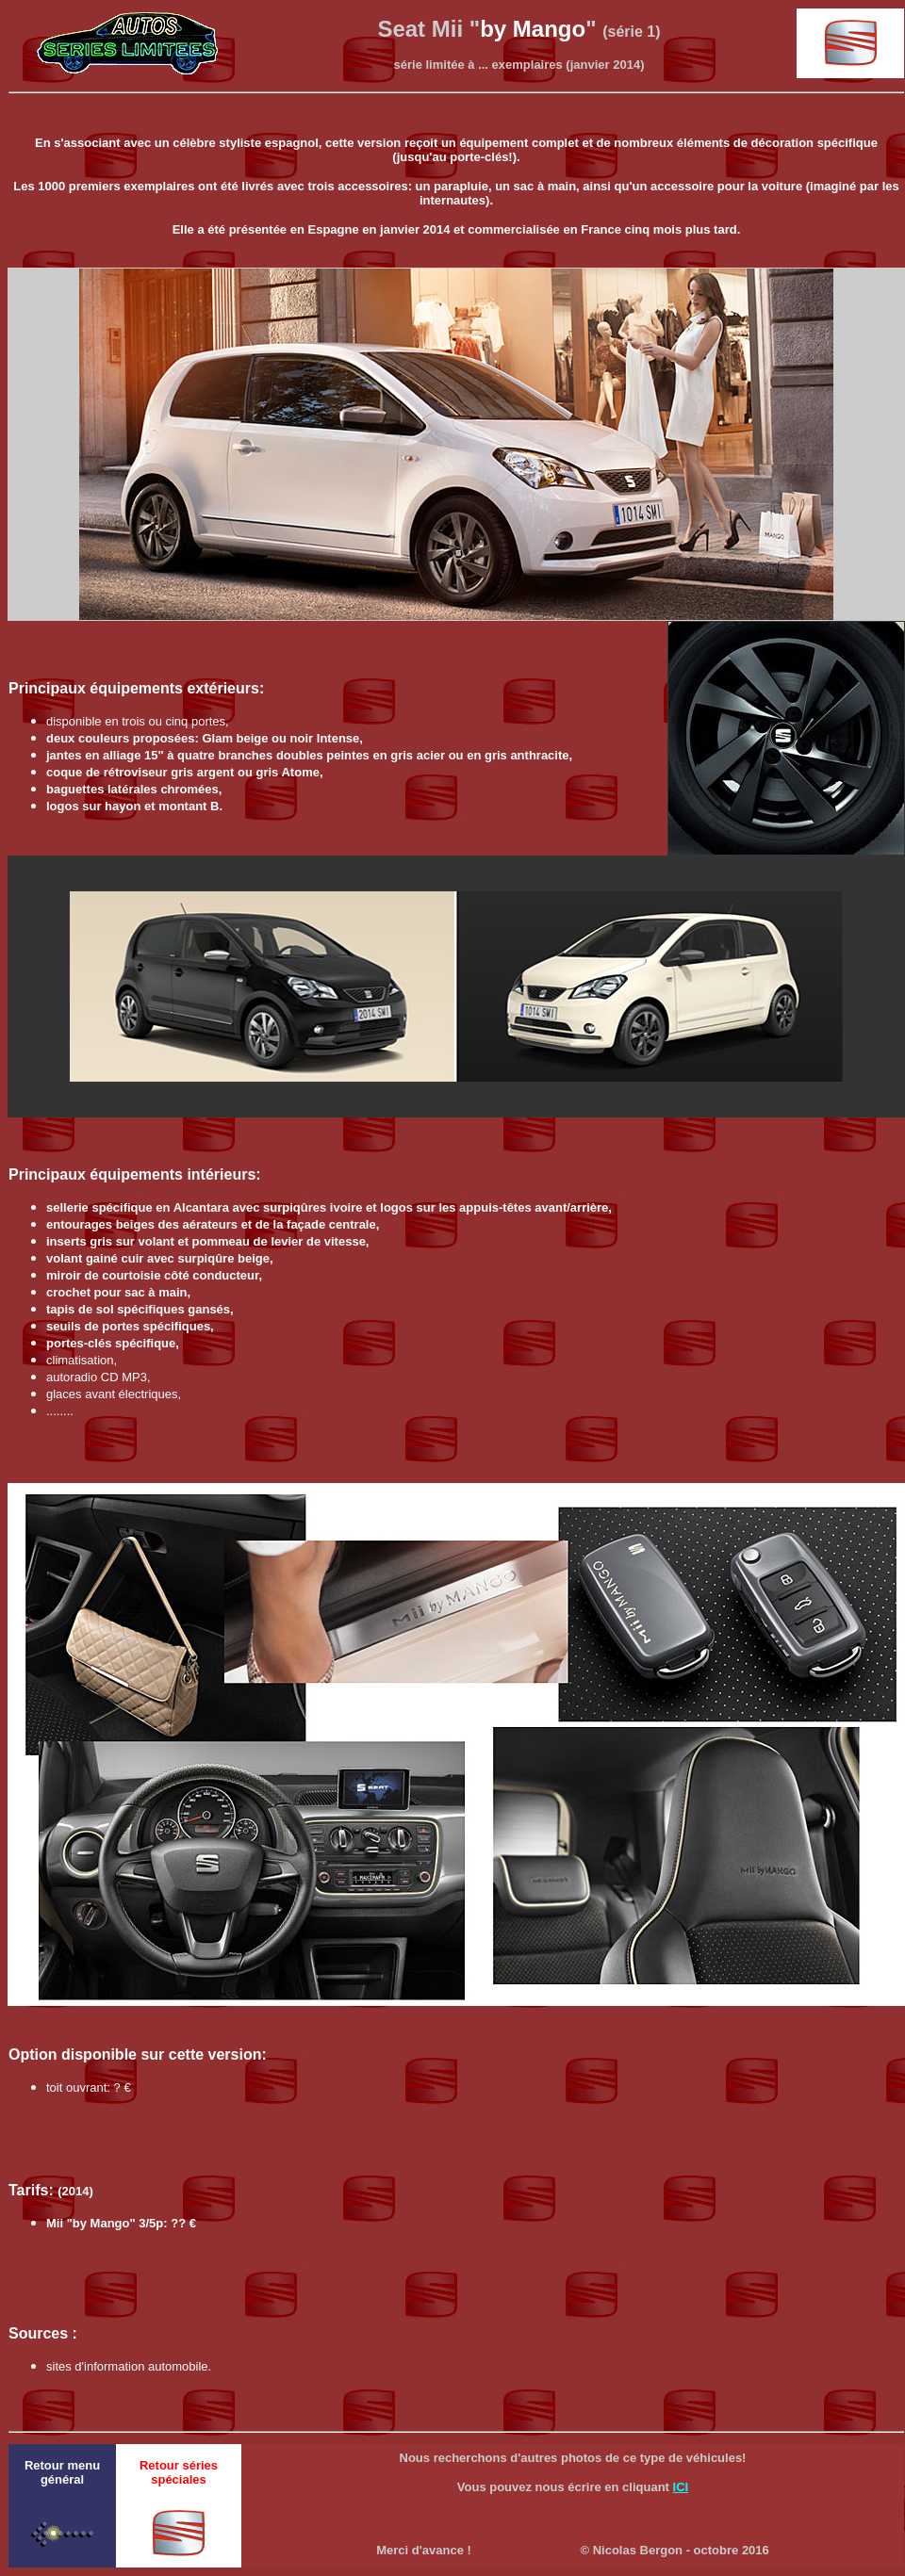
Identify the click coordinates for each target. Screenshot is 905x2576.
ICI (681, 2487)
